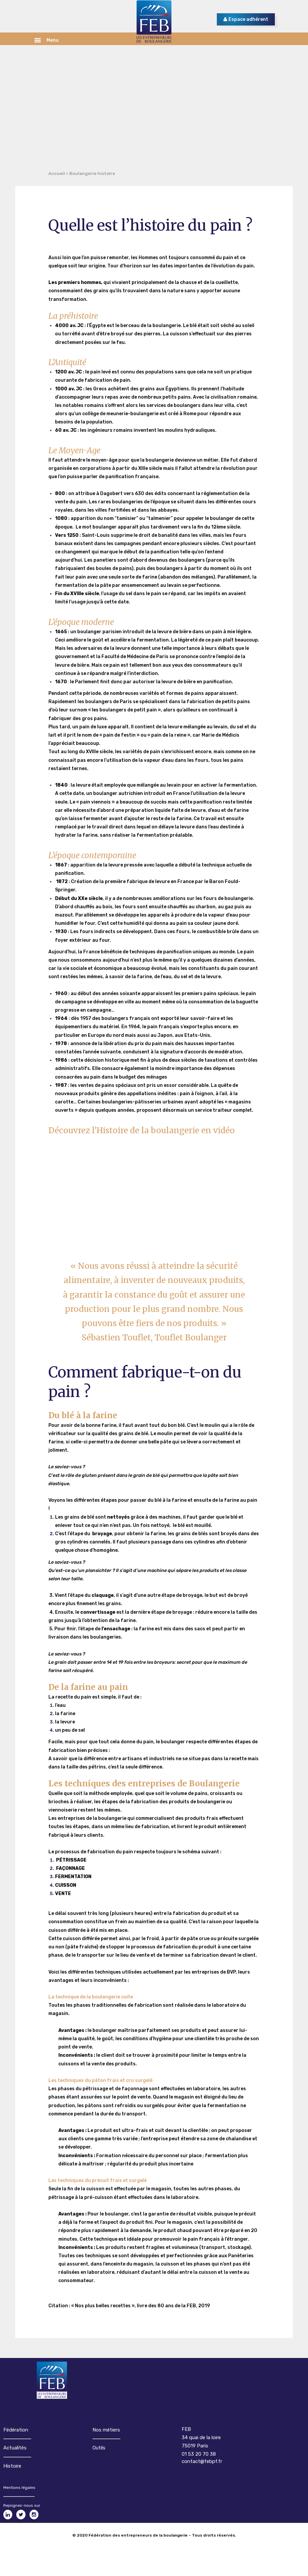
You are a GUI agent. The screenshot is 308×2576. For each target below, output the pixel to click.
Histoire (12, 2466)
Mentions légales (19, 2487)
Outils (98, 2448)
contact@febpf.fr (202, 2461)
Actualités (15, 2448)
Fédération (15, 2430)
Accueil (56, 173)
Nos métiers (106, 2430)
